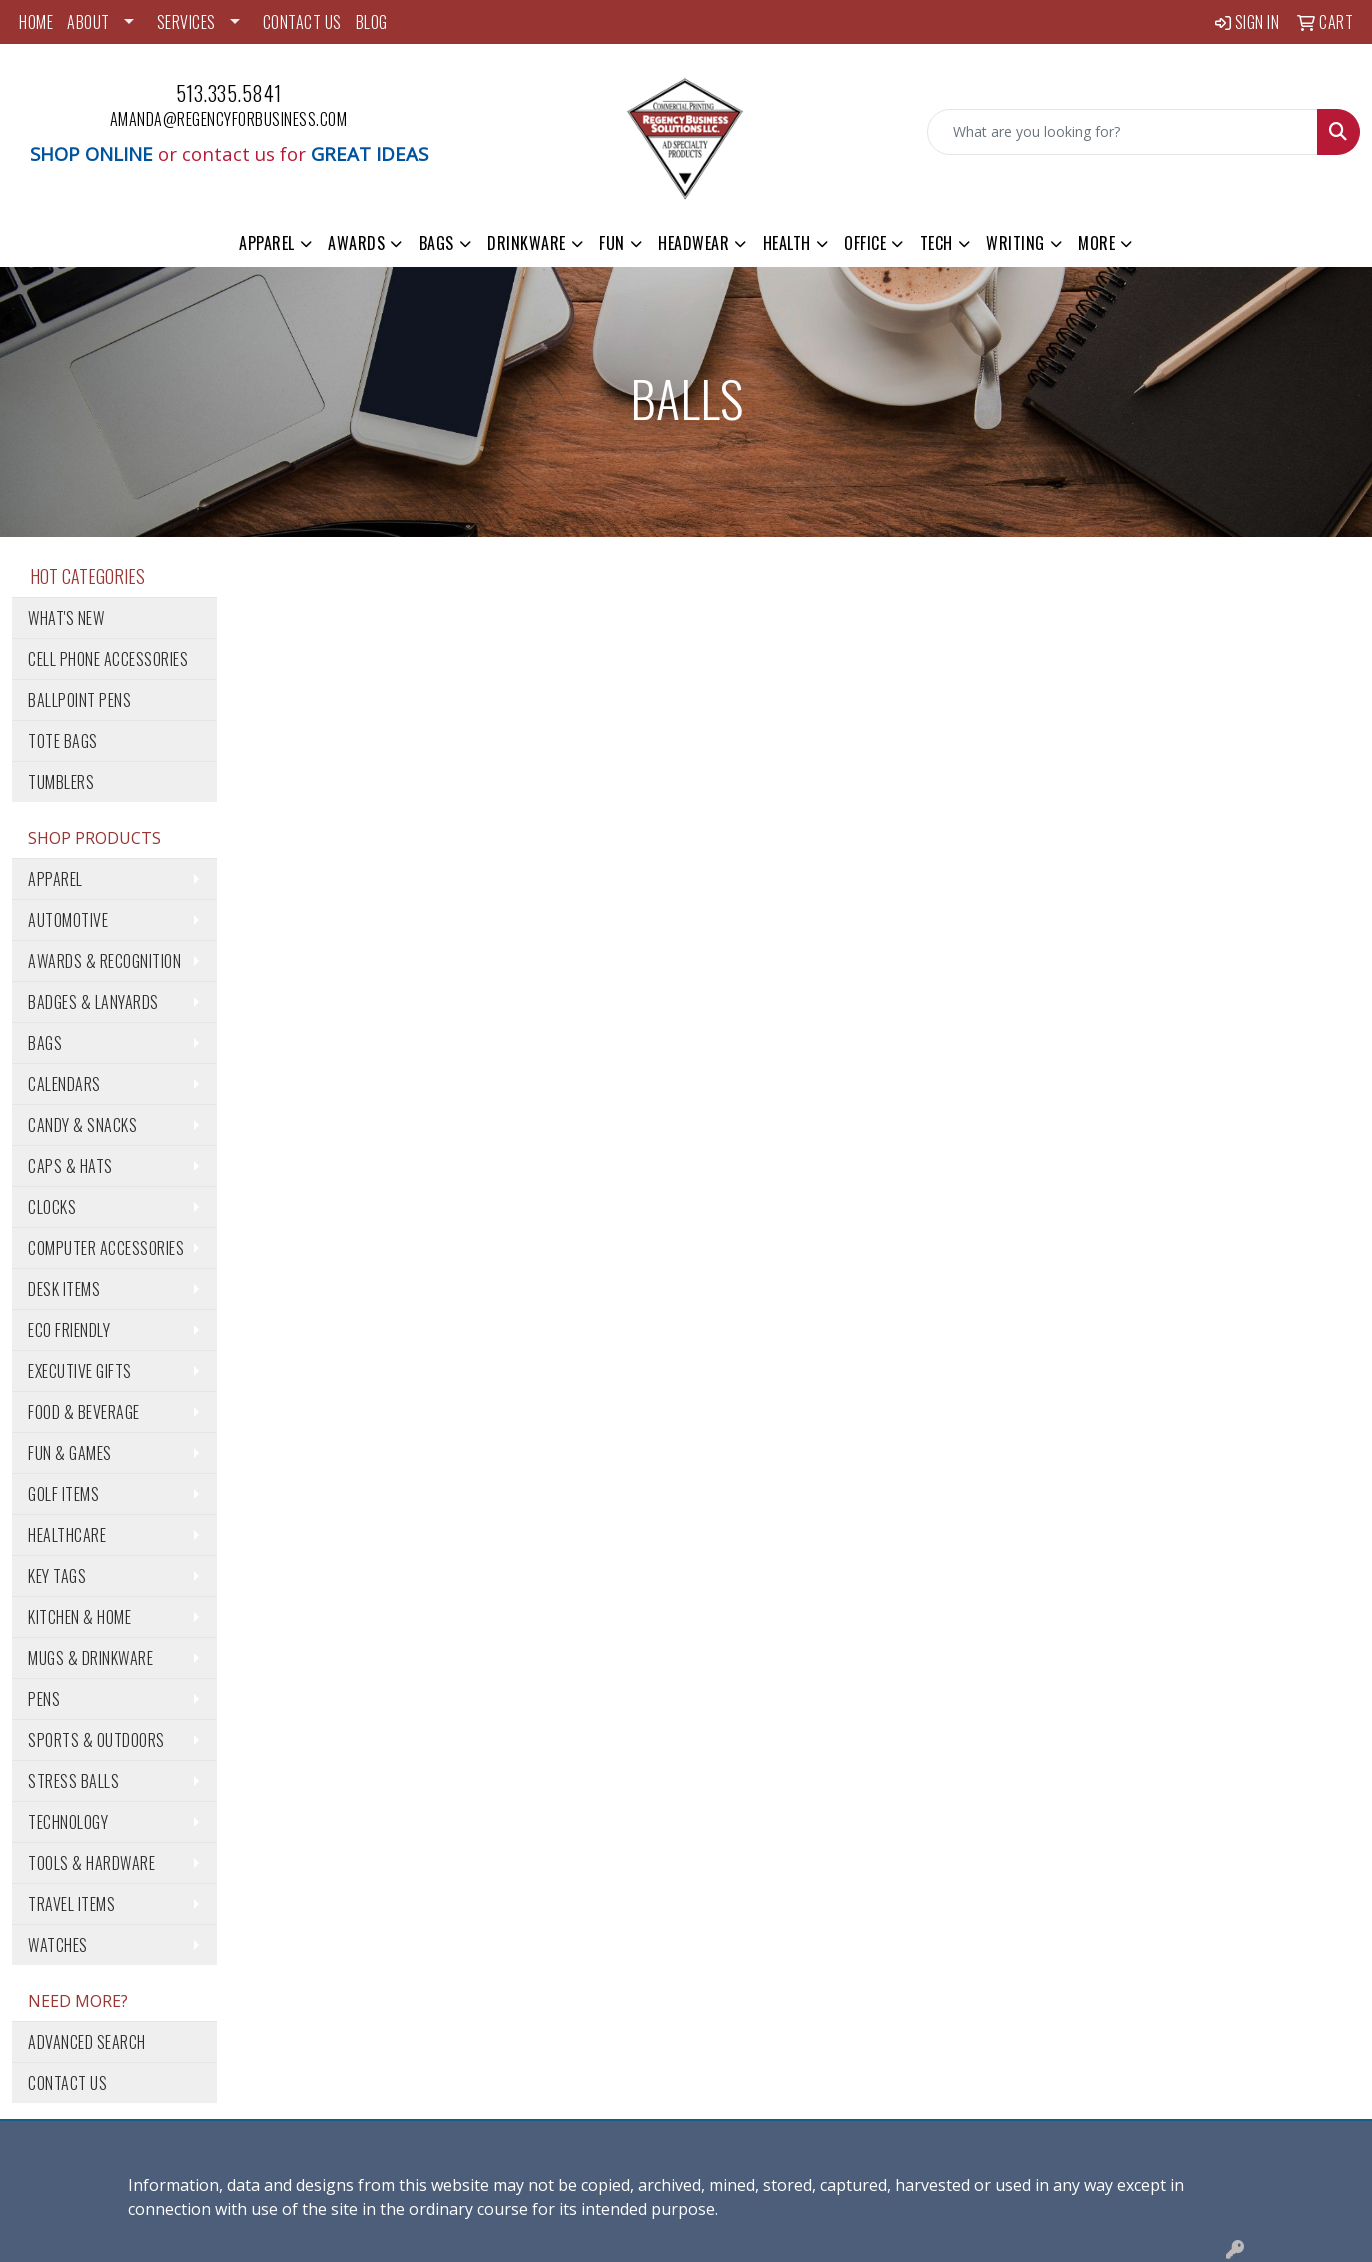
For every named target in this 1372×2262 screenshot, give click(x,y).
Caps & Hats (70, 1166)
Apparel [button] (267, 243)
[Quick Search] (1122, 132)
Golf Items (63, 1494)
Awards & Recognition (104, 961)
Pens (44, 1699)
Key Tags (57, 1576)
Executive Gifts (80, 1371)
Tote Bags (63, 741)
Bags (45, 1043)
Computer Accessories (106, 1248)
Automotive (68, 920)
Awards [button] (356, 243)
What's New (66, 618)
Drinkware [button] (526, 243)
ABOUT (88, 22)
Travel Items (71, 1904)
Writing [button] (1015, 243)
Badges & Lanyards (93, 1002)
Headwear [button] (693, 243)
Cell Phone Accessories (108, 659)
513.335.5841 (229, 93)
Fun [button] (612, 243)
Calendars (64, 1084)
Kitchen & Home (79, 1617)
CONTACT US (302, 22)
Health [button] (787, 243)
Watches (58, 1945)
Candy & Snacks (82, 1125)
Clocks (52, 1207)
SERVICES (186, 22)
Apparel (55, 879)
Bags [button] (436, 243)
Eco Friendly (69, 1330)
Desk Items (64, 1289)
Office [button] (865, 243)
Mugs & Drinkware (90, 1658)
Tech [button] (936, 243)
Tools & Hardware (91, 1863)
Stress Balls (73, 1781)
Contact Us (67, 2083)
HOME (36, 22)
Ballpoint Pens (79, 700)
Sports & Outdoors (96, 1740)
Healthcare (67, 1535)
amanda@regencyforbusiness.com (229, 119)
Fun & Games (70, 1453)
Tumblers (61, 782)
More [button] (1096, 243)
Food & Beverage (84, 1412)
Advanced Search (87, 2042)
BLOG (372, 22)
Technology (68, 1822)
